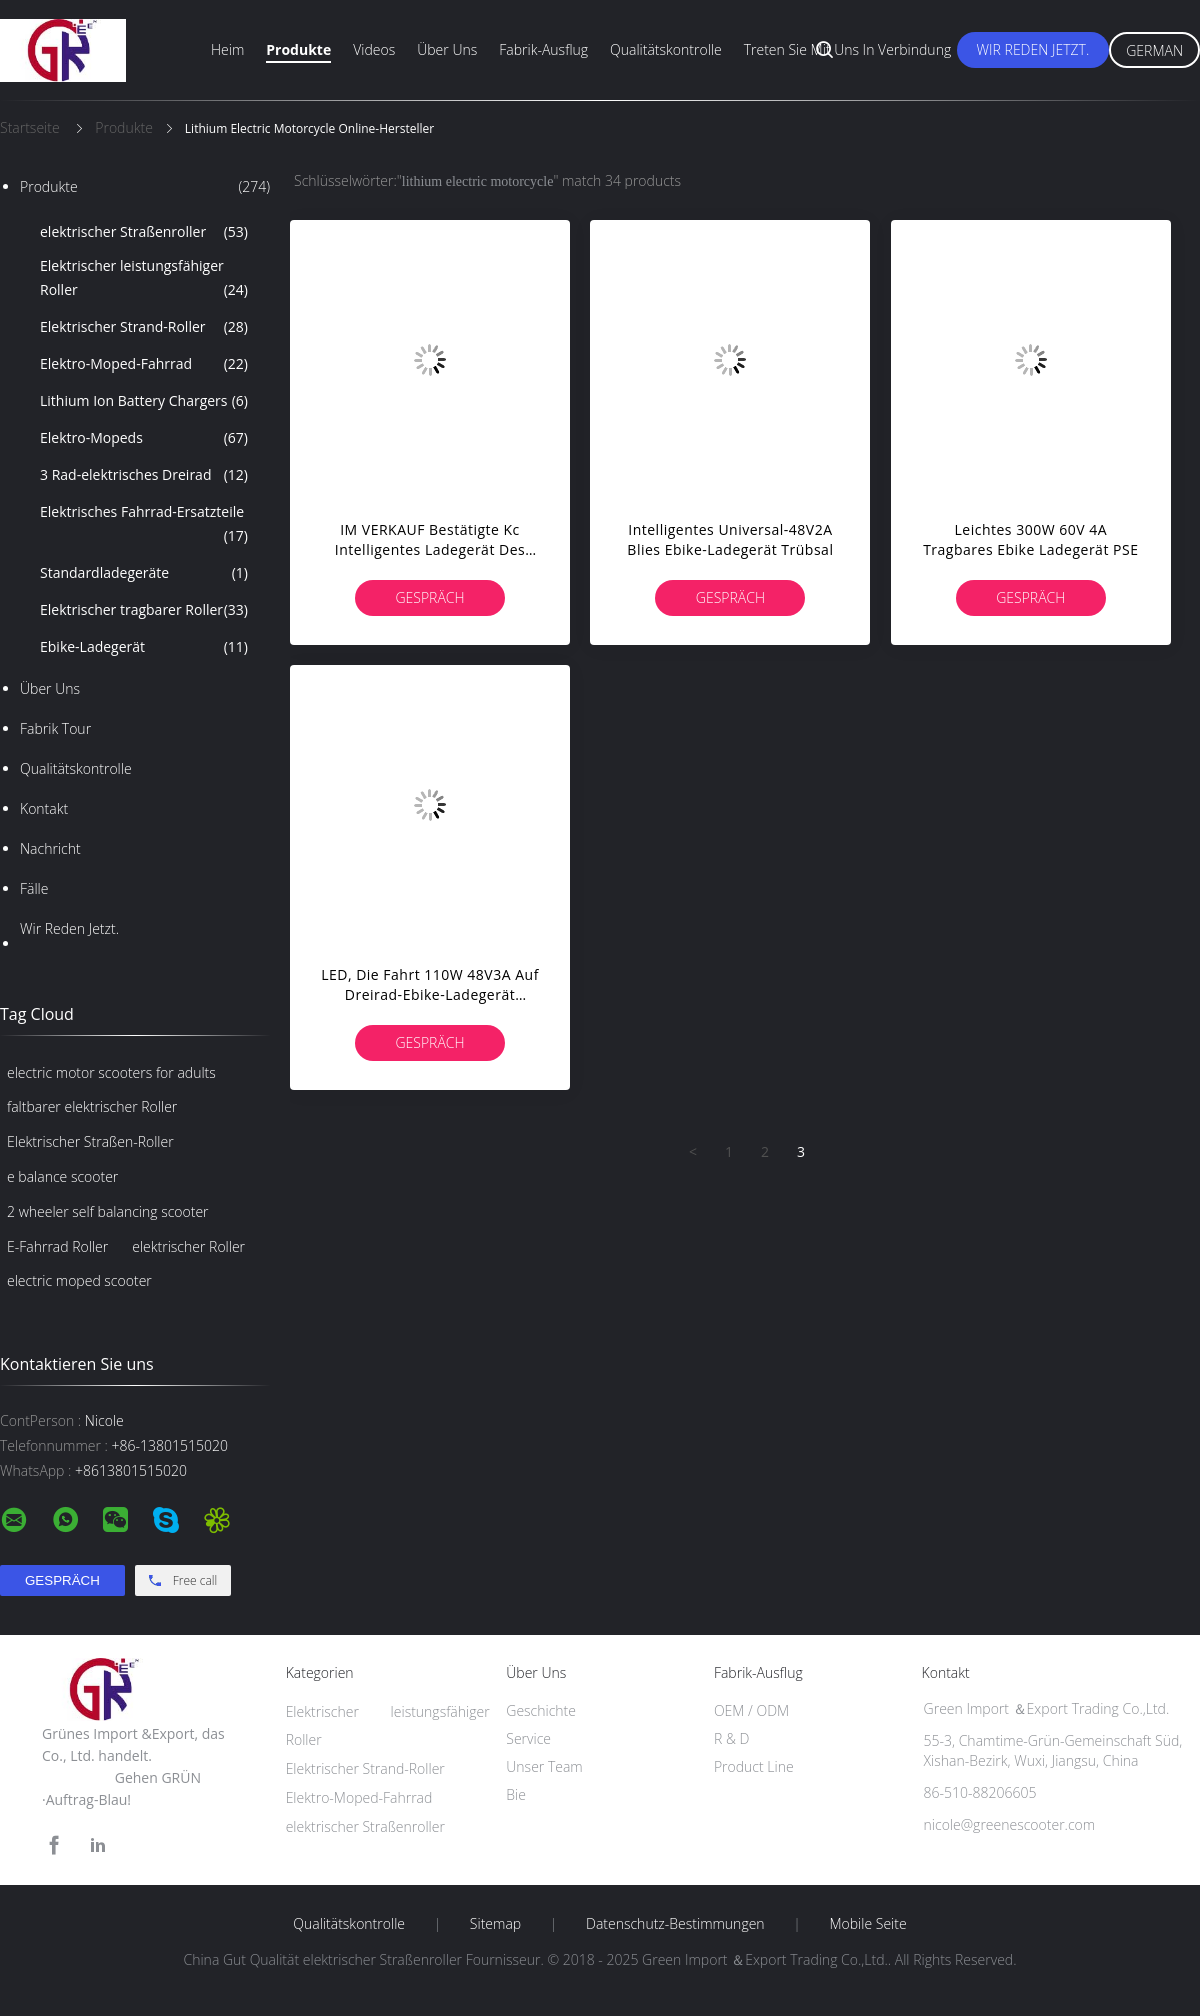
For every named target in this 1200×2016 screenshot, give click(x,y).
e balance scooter (62, 1176)
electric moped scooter (79, 1280)
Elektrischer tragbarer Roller (144, 610)
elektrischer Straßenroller (144, 232)
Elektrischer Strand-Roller (144, 327)
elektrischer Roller (188, 1246)
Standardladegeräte (144, 573)
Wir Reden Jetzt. (1033, 49)
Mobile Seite (867, 1924)
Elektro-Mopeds (144, 438)
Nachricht (50, 848)
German (1154, 50)
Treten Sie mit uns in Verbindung (848, 49)
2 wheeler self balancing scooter (108, 1211)
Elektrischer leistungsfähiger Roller (144, 279)
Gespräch (429, 597)
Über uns (447, 49)
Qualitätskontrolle (666, 49)
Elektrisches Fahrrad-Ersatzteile (144, 525)
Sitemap (495, 1924)
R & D (731, 1738)
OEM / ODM (751, 1710)
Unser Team (544, 1766)
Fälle (34, 888)
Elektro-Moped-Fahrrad (144, 364)
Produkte (298, 49)
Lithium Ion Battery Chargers (144, 401)
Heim (227, 49)
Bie (516, 1794)
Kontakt (44, 808)
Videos (374, 49)
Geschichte (541, 1710)
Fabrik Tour (55, 728)
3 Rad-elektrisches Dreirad (144, 475)
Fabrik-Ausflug (543, 49)
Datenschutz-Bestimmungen (675, 1924)
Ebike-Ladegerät (144, 647)
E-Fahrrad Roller (57, 1246)
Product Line (754, 1766)
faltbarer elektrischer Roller (92, 1106)
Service (528, 1738)
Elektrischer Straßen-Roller (90, 1141)
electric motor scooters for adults (111, 1072)
